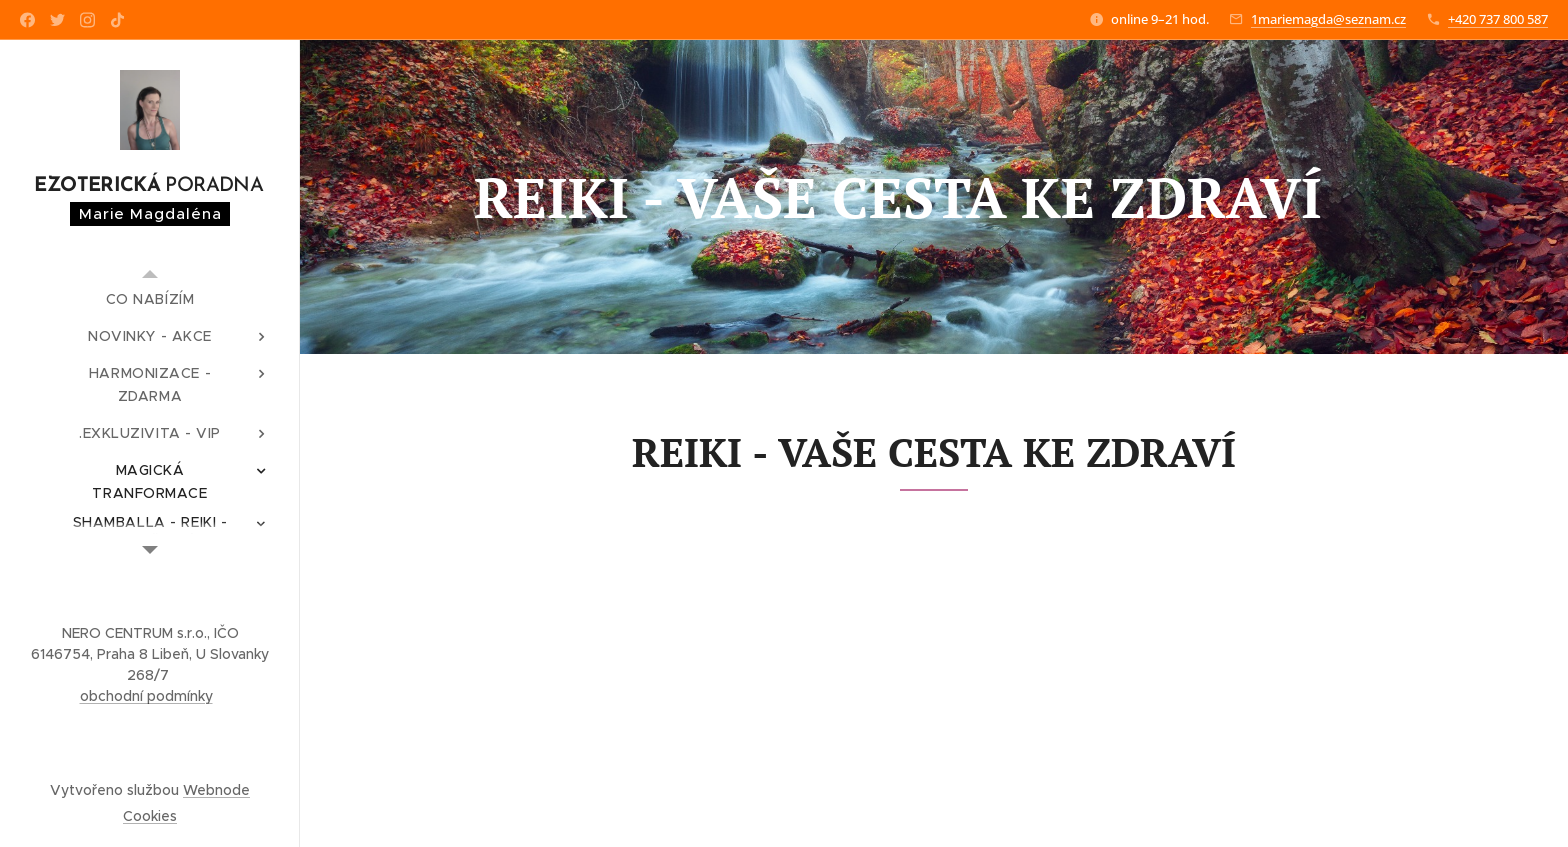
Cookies (150, 816)
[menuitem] (150, 299)
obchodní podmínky (146, 696)
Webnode (216, 790)
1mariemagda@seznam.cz (1328, 19)
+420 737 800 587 (1498, 19)
